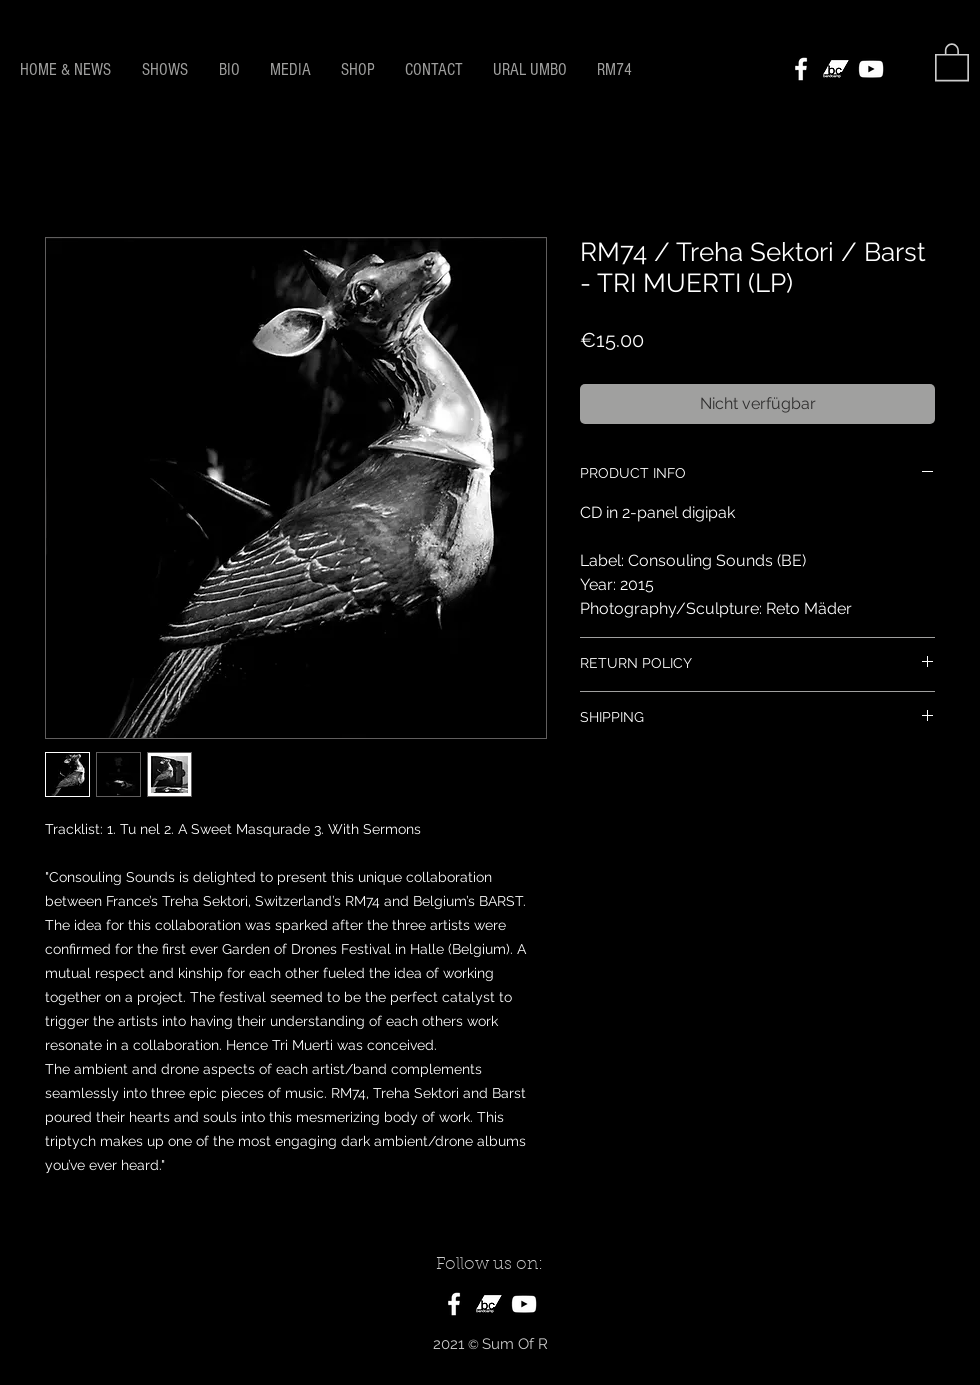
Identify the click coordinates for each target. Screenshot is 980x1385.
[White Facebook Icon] (801, 69)
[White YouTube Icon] (871, 69)
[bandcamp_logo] (836, 69)
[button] (952, 61)
